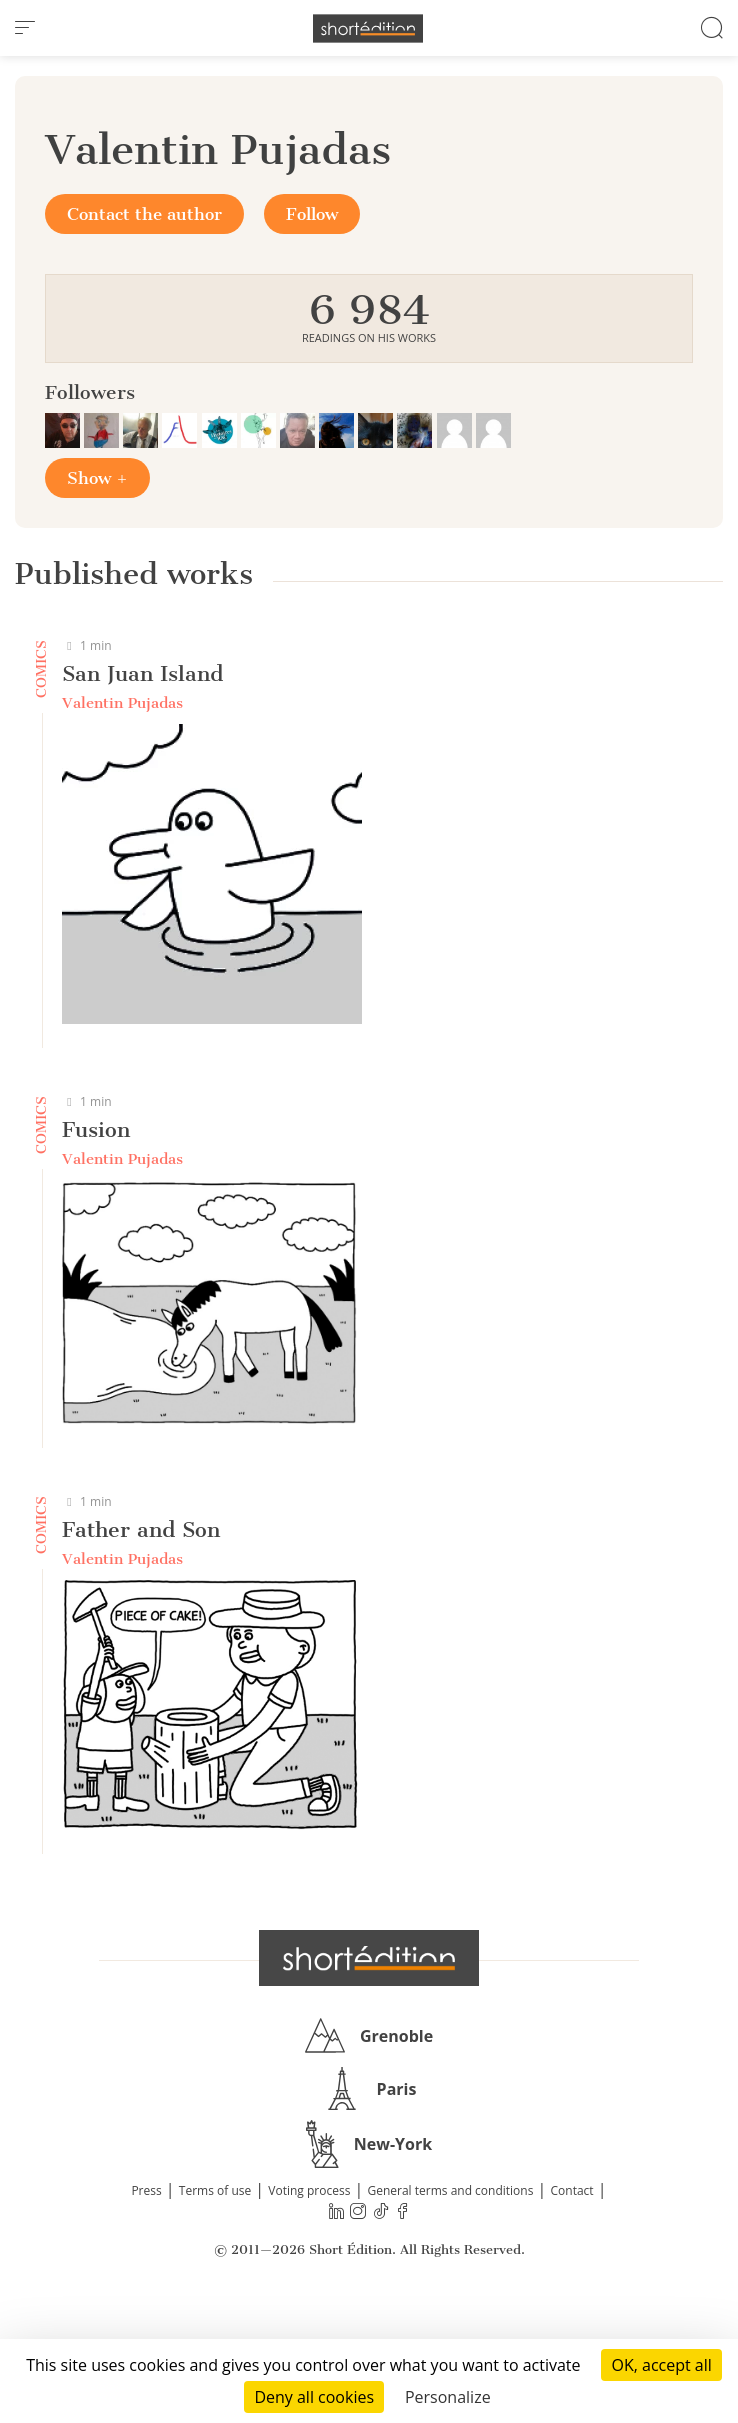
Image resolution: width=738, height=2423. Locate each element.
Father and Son (141, 1529)
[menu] (25, 28)
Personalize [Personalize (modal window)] (448, 2397)
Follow (312, 214)
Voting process (309, 2190)
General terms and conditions (450, 2190)
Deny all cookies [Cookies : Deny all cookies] (314, 2397)
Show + (97, 478)
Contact (572, 2190)
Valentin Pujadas (122, 703)
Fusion (96, 1129)
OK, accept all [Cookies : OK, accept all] (661, 2365)
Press (146, 2190)
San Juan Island (142, 673)
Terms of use (215, 2190)
